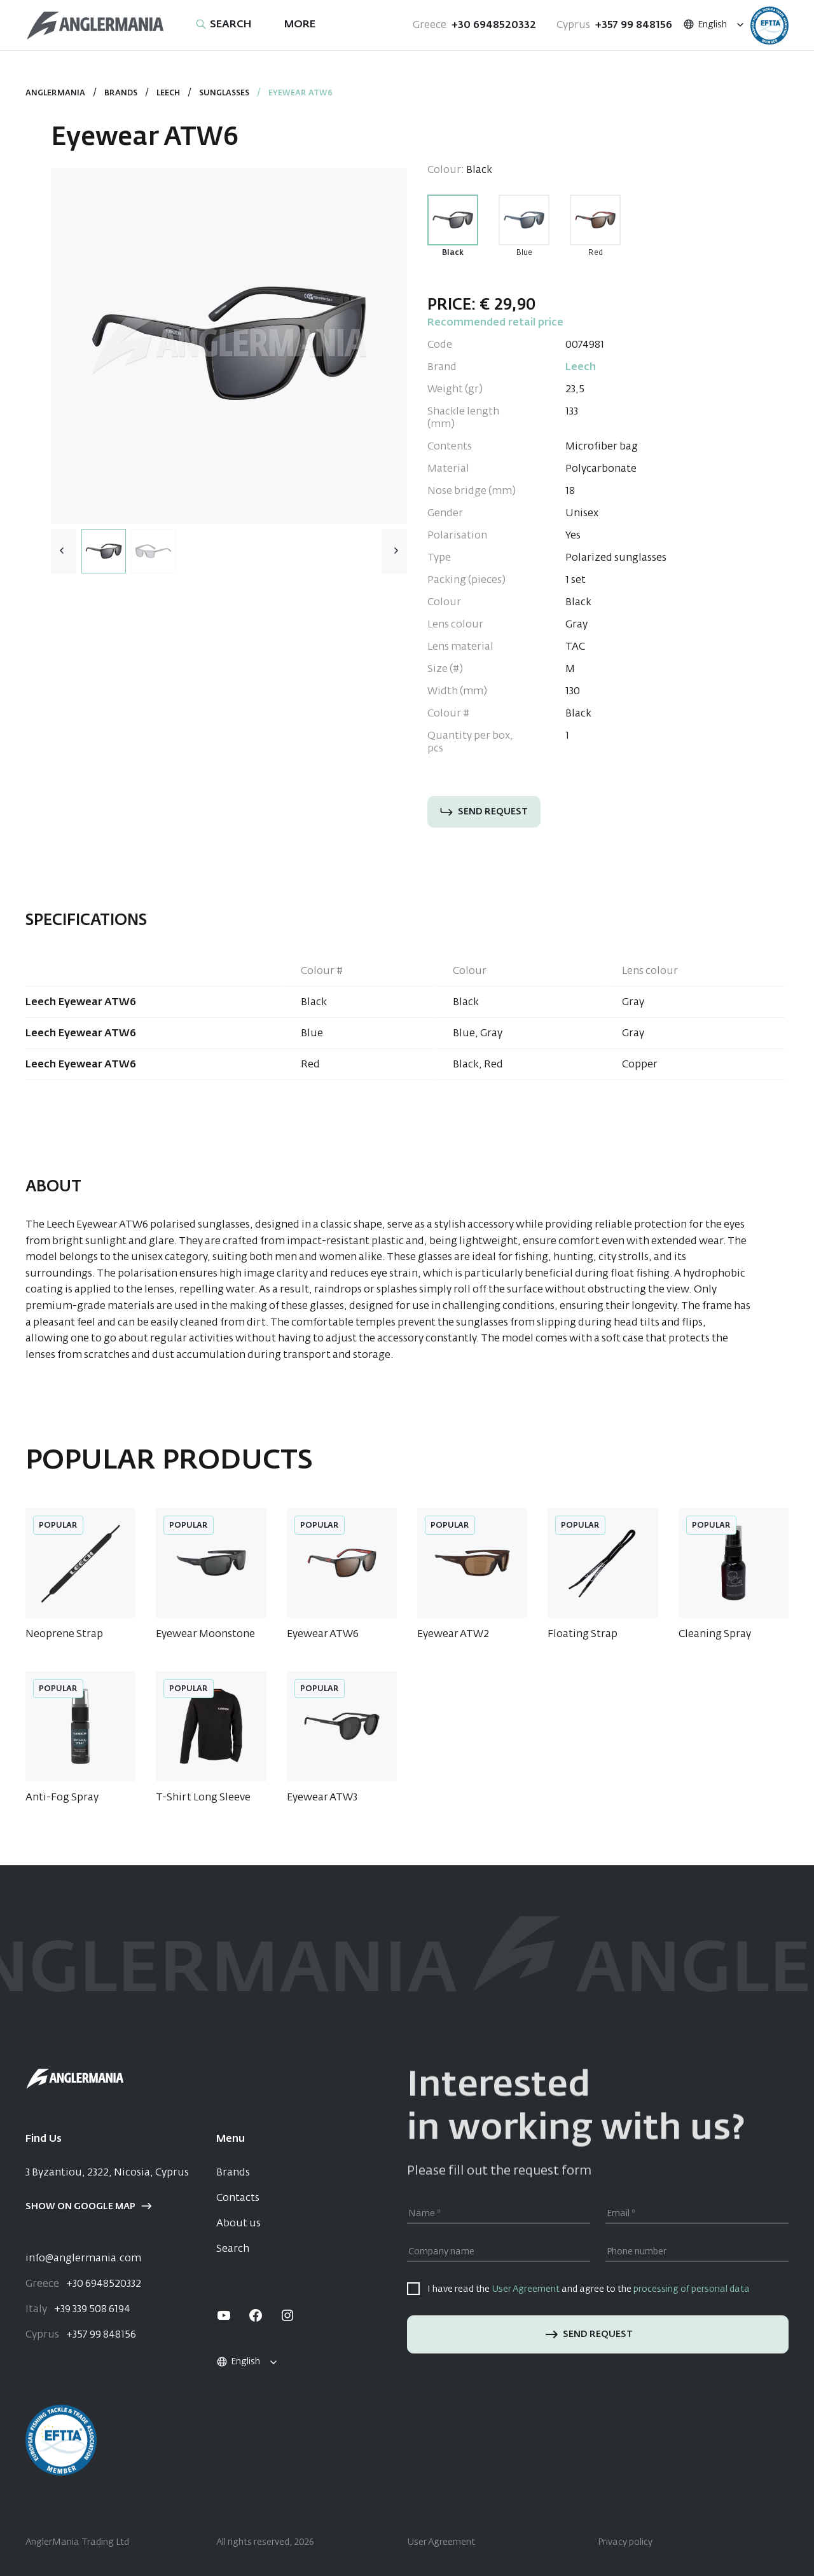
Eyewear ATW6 (323, 1634)
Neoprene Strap (64, 1634)
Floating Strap (582, 1634)
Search (232, 2249)
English (704, 24)
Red (595, 253)
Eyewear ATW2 (453, 1634)
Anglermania (55, 93)
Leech (168, 93)
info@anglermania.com (83, 2259)
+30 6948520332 (474, 25)
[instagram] (287, 2315)
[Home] (95, 25)
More (299, 25)
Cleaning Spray (715, 1634)
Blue (524, 253)
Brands (120, 93)
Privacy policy (625, 2542)
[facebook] (255, 2315)
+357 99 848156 (614, 25)
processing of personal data (691, 2289)
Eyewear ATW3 (322, 1798)
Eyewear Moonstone (205, 1634)
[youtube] (223, 2315)
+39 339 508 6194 (77, 2310)
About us (238, 2224)
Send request (484, 811)
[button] (394, 551)
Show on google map (88, 2206)
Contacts (237, 2198)
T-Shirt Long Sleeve (203, 1798)
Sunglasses (224, 93)
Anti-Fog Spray (62, 1798)
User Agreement (526, 2289)
